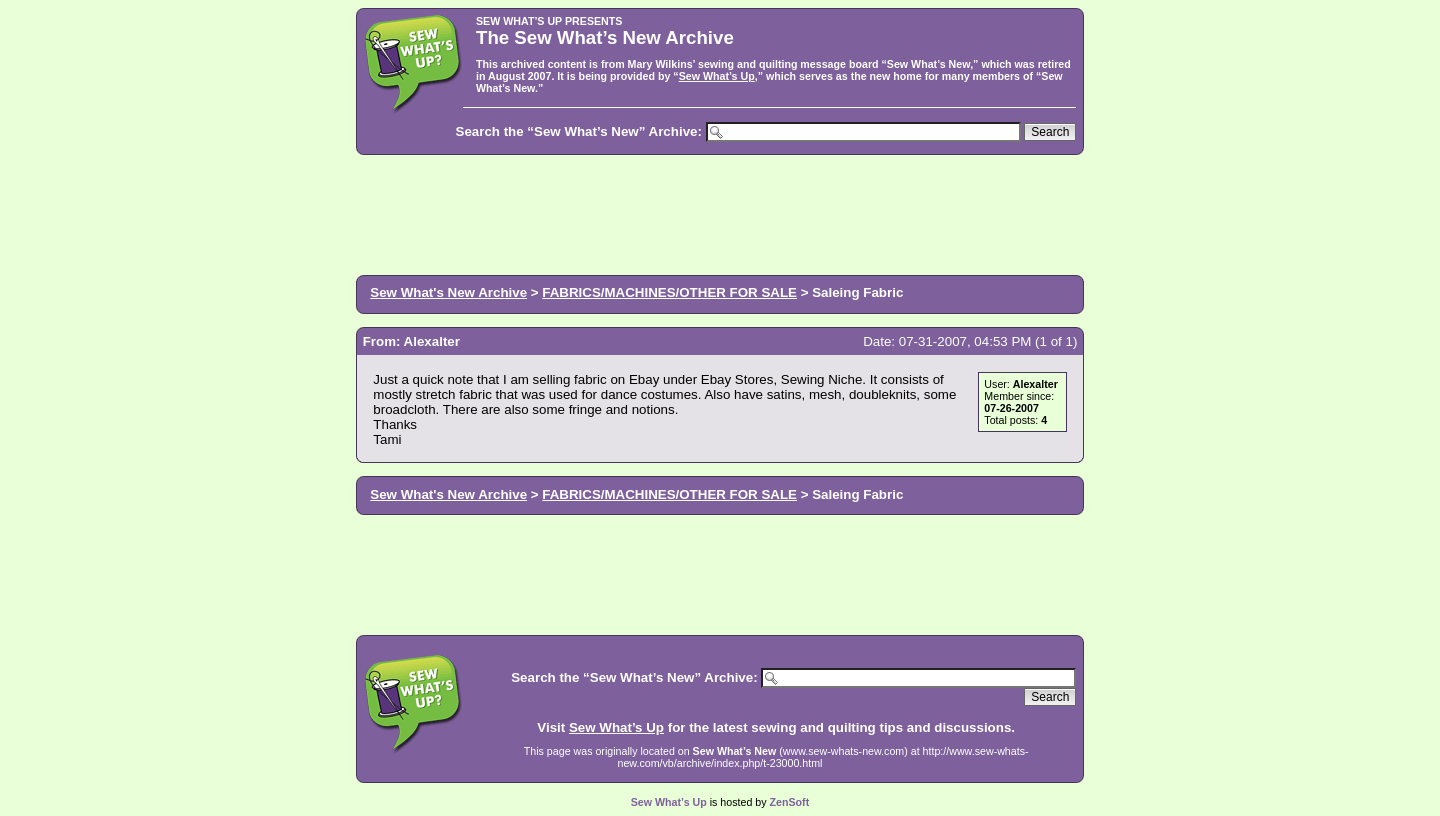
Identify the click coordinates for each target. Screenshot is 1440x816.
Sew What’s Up (717, 76)
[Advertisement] (720, 213)
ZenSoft (790, 802)
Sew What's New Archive (448, 292)
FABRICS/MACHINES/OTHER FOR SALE (669, 292)
